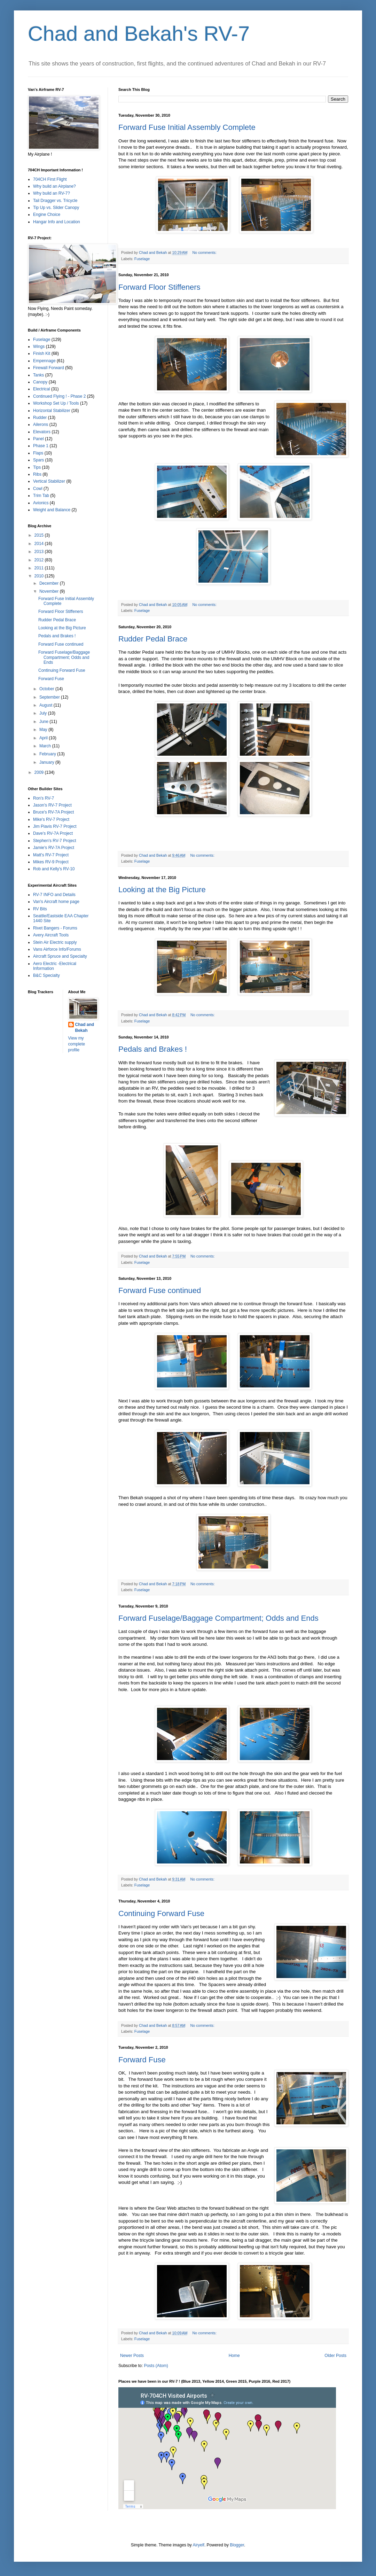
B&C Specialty (46, 975)
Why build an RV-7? (51, 193)
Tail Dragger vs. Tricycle (55, 200)
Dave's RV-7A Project (53, 833)
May (43, 729)
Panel (38, 438)
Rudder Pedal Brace (152, 639)
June (44, 721)
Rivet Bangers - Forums (55, 928)
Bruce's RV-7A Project (53, 812)
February (48, 754)
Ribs (37, 474)
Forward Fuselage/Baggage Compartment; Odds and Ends (218, 1618)
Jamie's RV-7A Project (53, 847)
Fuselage (142, 259)
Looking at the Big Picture (162, 889)
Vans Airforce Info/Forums (57, 949)
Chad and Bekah (84, 1027)
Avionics (40, 502)
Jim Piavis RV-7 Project (54, 826)
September (50, 697)
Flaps (38, 453)
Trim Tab (41, 495)
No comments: (205, 252)
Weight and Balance (51, 509)
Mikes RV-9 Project (51, 861)
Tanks (38, 375)
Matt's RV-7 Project (51, 855)
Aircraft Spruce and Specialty (60, 956)
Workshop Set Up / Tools (56, 403)
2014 (39, 543)
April (44, 738)
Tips (37, 467)
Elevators (41, 431)
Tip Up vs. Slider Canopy (56, 207)
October (47, 688)
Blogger (237, 2545)
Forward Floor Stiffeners (159, 287)
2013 (39, 551)
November (49, 591)
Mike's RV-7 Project (51, 819)
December (49, 583)
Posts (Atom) (156, 2365)
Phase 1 (40, 445)
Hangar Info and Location (56, 221)
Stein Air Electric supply (55, 942)
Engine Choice (46, 214)
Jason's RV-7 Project (52, 805)
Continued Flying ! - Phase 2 (59, 396)
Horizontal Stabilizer (51, 410)
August (46, 705)
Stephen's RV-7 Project (54, 840)
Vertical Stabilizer (49, 481)
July (43, 713)
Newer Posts (132, 2355)
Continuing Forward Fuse (161, 1913)
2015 (39, 535)
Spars (38, 460)
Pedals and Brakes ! (152, 1049)
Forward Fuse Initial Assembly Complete (187, 127)
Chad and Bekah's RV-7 (139, 33)
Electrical (41, 389)
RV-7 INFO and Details (54, 894)
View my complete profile (76, 1044)
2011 (39, 568)
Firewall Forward (48, 367)
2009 (39, 772)
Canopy (40, 382)
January (47, 762)
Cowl (37, 488)
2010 (39, 576)
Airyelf (198, 2545)
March (45, 746)
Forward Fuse (142, 2059)
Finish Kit (41, 353)
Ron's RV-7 (43, 798)
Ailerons (40, 424)
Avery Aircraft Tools (51, 935)
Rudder (40, 417)
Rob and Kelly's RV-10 (54, 868)
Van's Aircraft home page (56, 901)
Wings (39, 346)
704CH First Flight (50, 179)
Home (234, 2355)
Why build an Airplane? (54, 186)
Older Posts (335, 2355)
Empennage (44, 360)
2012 (39, 560)
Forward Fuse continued (159, 1290)
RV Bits (40, 908)
